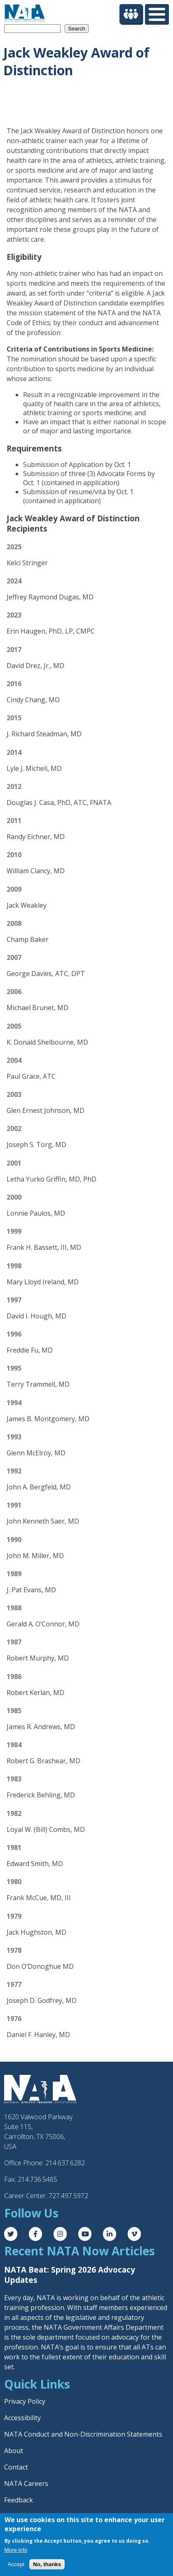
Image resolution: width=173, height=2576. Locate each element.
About (13, 2450)
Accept (16, 2564)
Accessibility (22, 2417)
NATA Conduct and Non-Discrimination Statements (83, 2434)
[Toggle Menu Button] (157, 14)
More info (16, 2550)
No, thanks (47, 2564)
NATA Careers (26, 2483)
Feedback (18, 2499)
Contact (16, 2467)
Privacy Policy (24, 2401)
